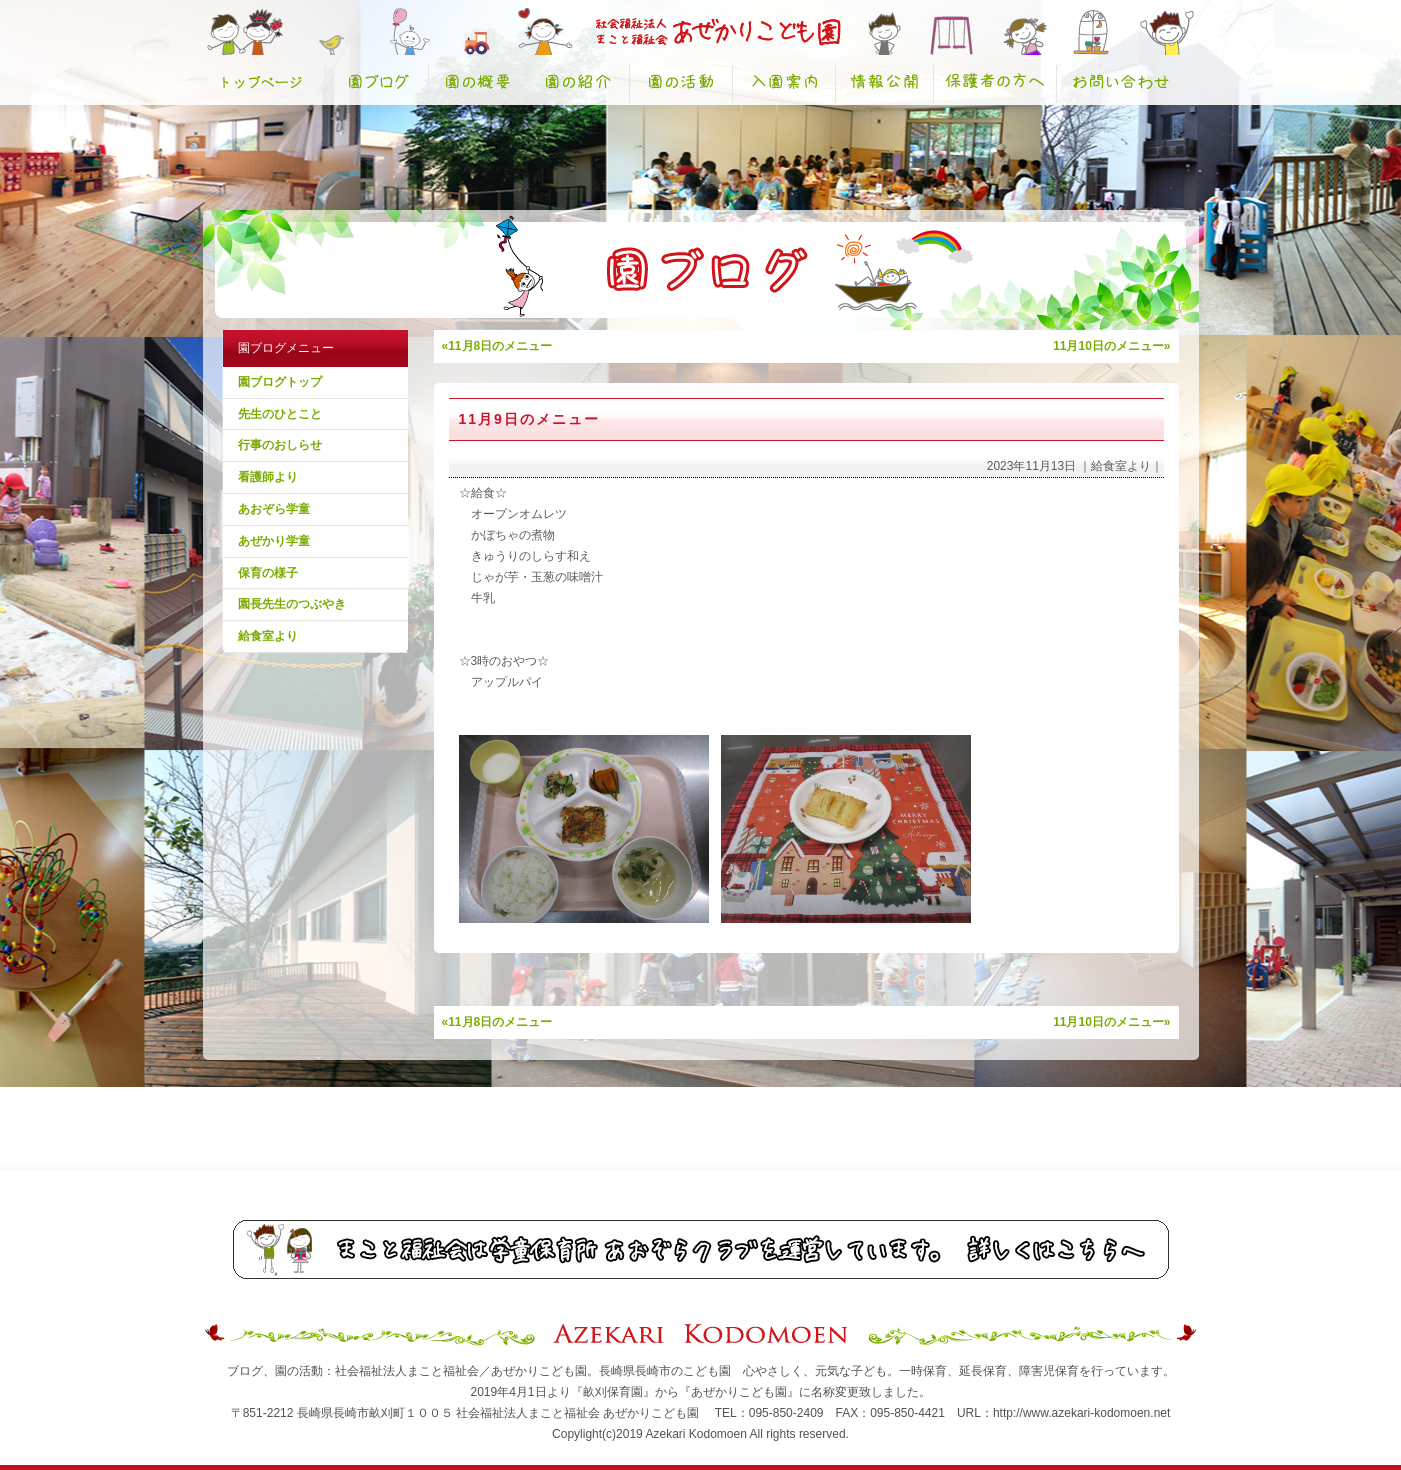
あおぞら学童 (274, 509)
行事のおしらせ (280, 445)
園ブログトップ (280, 382)
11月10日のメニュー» (1111, 346)
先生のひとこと (280, 414)
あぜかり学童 (274, 541)
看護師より (268, 477)
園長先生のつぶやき (292, 604)
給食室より (268, 636)
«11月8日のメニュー (497, 346)
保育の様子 (268, 573)
